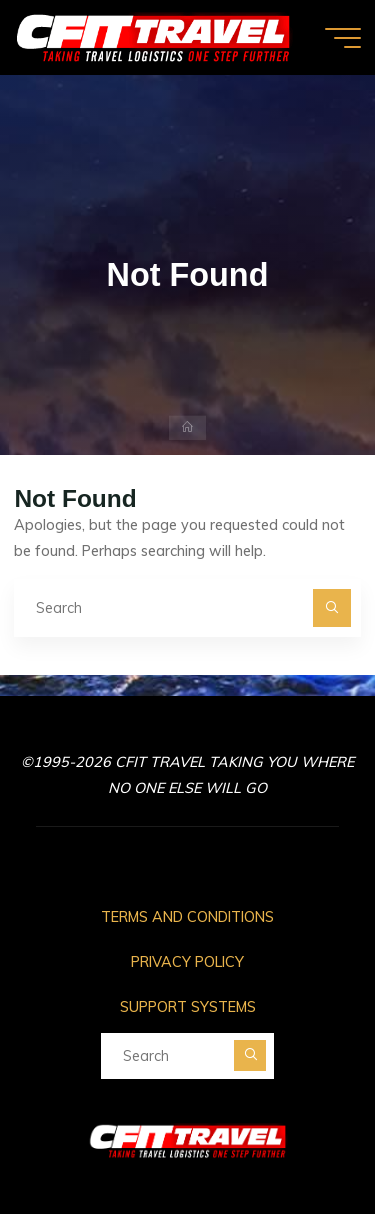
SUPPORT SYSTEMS (188, 1007)
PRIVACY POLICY (187, 962)
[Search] (331, 607)
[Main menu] (343, 38)
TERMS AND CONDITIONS (187, 917)
